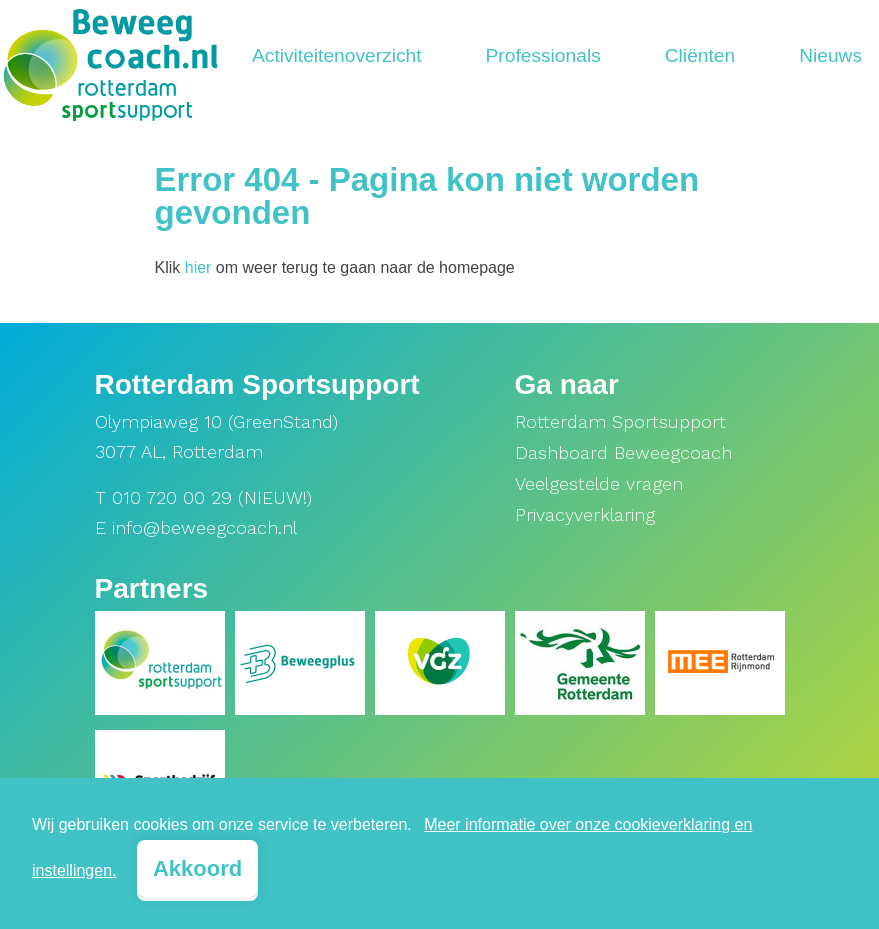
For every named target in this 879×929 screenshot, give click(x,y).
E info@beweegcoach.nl (196, 527)
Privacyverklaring (585, 514)
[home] (110, 57)
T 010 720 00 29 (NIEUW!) (203, 497)
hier (198, 267)
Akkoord (197, 868)
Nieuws (830, 55)
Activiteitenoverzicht (337, 55)
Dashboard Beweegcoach (623, 452)
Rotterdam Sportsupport (620, 421)
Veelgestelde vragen (599, 483)
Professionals (543, 55)
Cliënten (700, 55)
